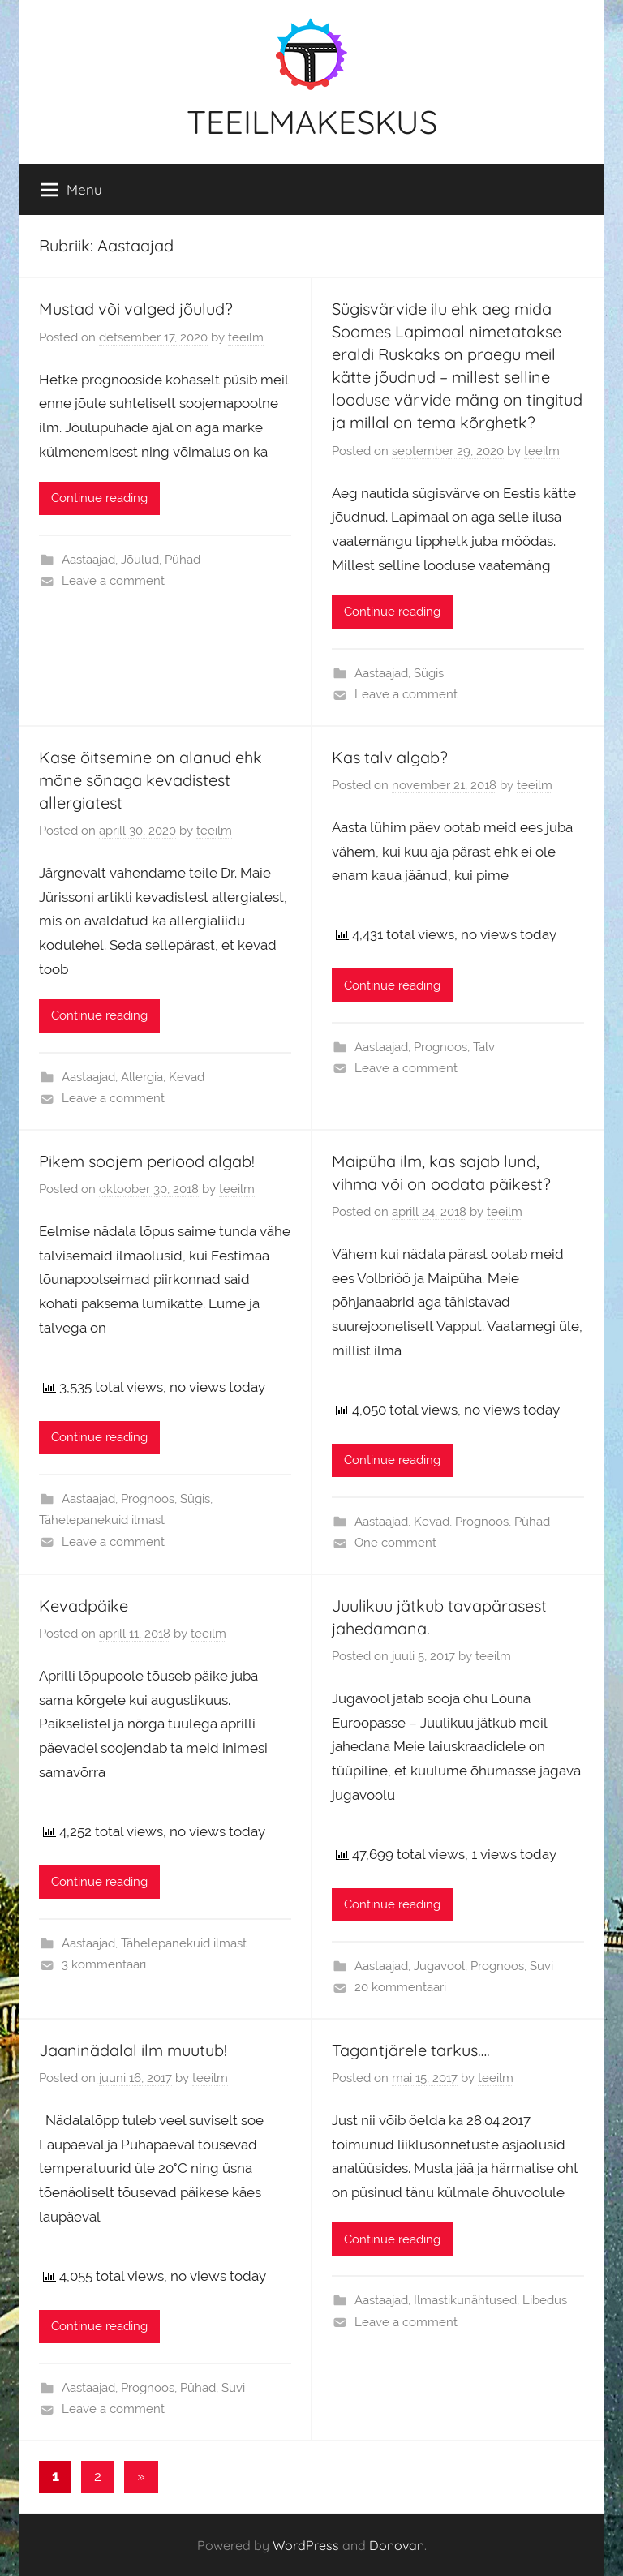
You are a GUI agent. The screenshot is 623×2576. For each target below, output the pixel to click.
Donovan (396, 2545)
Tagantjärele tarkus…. (411, 2050)
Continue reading (99, 498)
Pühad (182, 559)
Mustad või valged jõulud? (136, 308)
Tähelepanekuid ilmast (102, 1520)
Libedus (544, 2300)
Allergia (142, 1077)
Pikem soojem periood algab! (147, 1161)
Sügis (429, 673)
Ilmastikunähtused (465, 2300)
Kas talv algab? (390, 757)
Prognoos (440, 1047)
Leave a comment (113, 580)
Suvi (541, 1966)
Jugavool (439, 1966)
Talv (484, 1047)
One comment (395, 1542)
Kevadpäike (83, 1605)
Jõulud (140, 559)
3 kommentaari (104, 1964)
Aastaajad (88, 559)
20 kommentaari (400, 1987)
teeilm (246, 337)
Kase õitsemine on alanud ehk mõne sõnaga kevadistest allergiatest (150, 780)
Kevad (186, 1077)
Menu (71, 190)
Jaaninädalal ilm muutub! (133, 2050)
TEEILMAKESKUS (312, 121)
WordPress (306, 2545)
